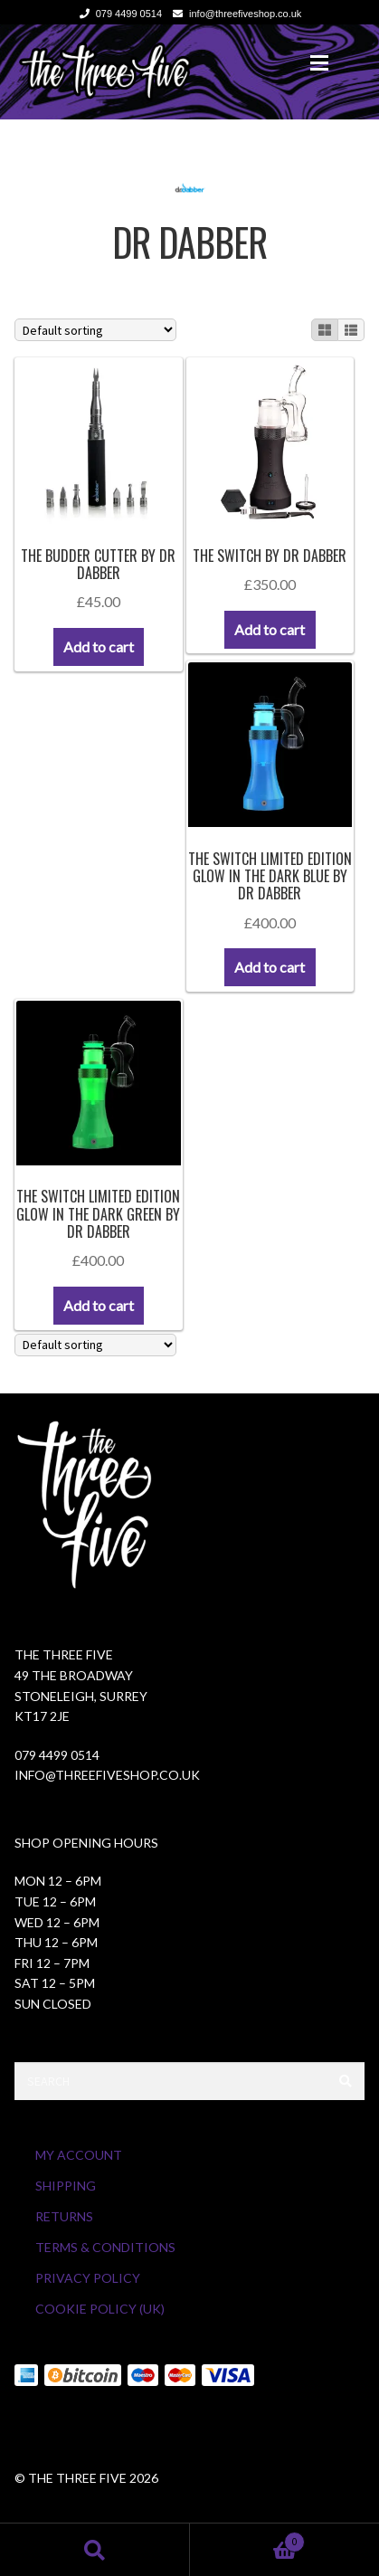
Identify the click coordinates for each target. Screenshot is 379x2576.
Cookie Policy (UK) (100, 2308)
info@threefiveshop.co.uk (233, 13)
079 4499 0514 (117, 13)
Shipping (65, 2185)
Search (95, 2549)
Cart (248, 2538)
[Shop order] (95, 329)
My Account (78, 2155)
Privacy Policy (87, 2278)
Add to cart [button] (98, 646)
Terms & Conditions (105, 2247)
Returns (64, 2216)
